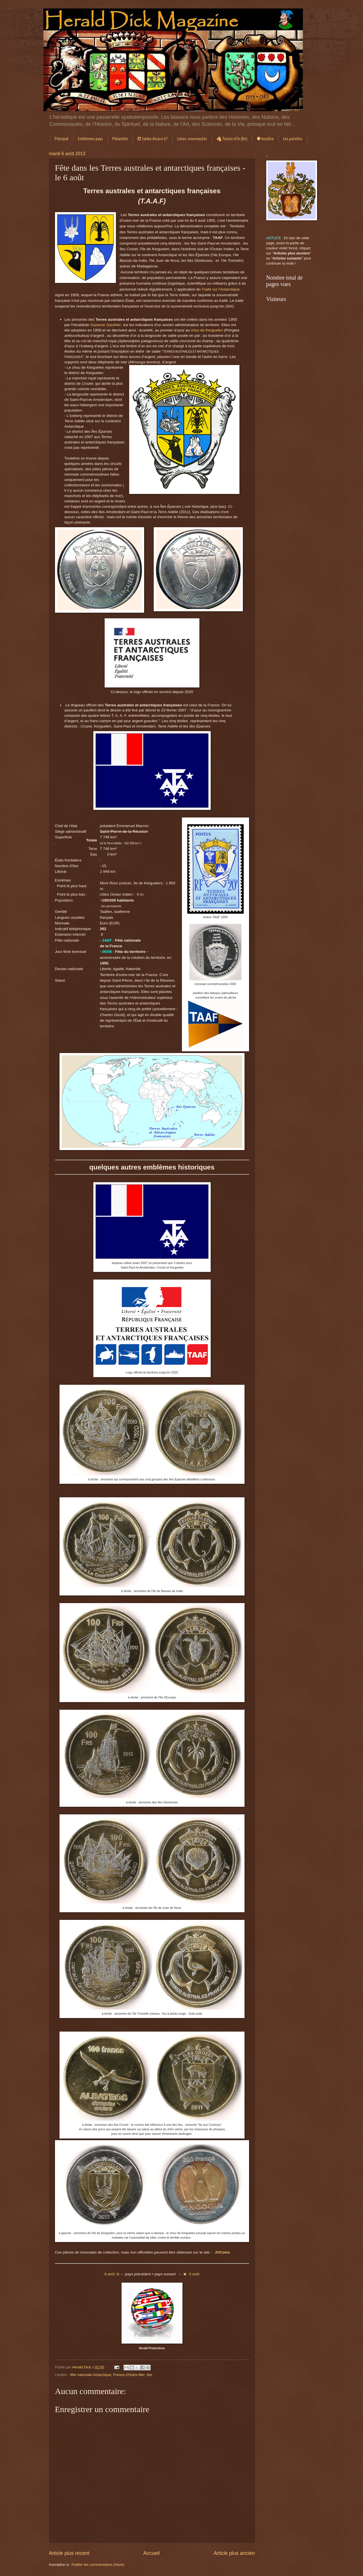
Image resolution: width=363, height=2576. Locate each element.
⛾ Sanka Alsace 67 (152, 138)
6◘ (111, 2274)
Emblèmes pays (90, 138)
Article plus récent (69, 2553)
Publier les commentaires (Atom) (98, 2564)
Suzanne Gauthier (105, 325)
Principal (62, 138)
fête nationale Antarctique (90, 2375)
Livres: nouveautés (192, 138)
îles (149, 2375)
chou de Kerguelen (207, 330)
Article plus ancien (234, 2553)
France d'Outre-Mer (128, 2375)
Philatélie (120, 138)
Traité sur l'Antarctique (220, 289)
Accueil (151, 2553)
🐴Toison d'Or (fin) (231, 138)
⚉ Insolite (265, 138)
